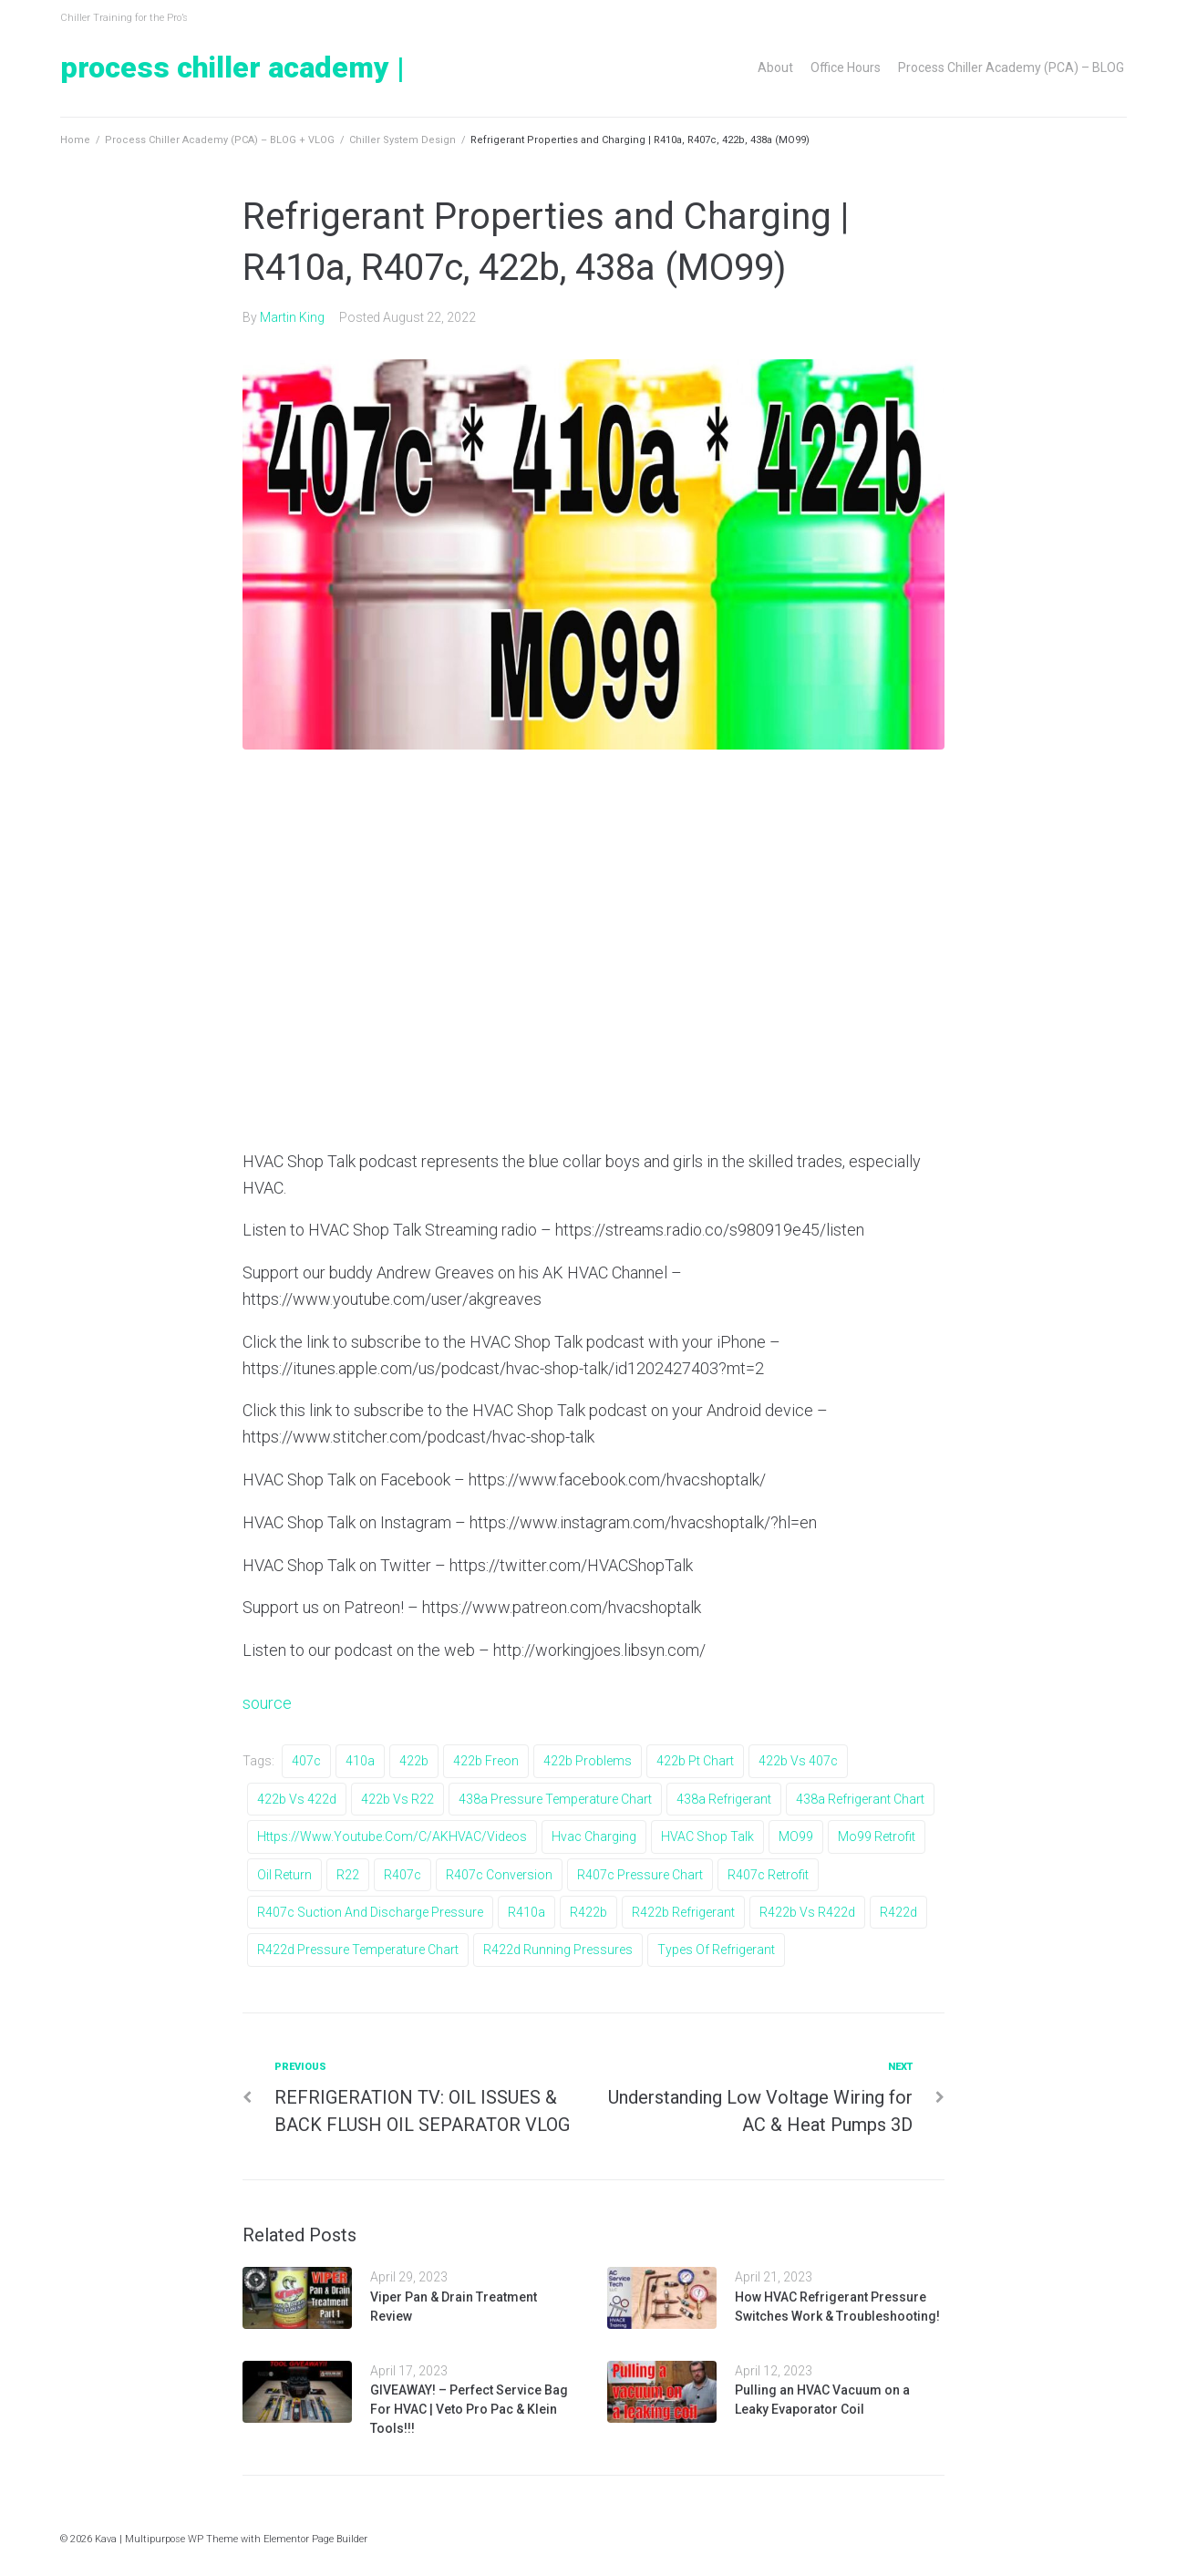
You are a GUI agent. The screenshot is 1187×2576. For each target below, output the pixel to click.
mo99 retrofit (876, 1836)
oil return (284, 1874)
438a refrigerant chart (860, 1799)
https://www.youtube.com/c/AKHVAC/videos (392, 1836)
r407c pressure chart (640, 1874)
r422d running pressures (558, 1949)
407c (306, 1761)
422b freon (486, 1761)
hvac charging (594, 1836)
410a (360, 1761)
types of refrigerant (716, 1949)
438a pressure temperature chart (555, 1799)
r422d (898, 1912)
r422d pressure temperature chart (358, 1949)
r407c (402, 1874)
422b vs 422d (296, 1799)
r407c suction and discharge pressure (370, 1912)
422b (413, 1761)
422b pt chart (695, 1761)
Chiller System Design (402, 140)
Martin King (292, 317)
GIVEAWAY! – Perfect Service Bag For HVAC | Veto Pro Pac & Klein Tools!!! (469, 2409)
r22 (347, 1874)
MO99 (796, 1836)
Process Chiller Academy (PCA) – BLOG (1011, 67)
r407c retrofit (768, 1874)
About (775, 67)
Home (75, 140)
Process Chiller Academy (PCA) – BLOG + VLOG (220, 140)
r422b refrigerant (683, 1912)
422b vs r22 (397, 1799)
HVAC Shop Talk (707, 1836)
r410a (526, 1912)
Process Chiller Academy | (232, 67)
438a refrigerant (723, 1799)
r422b (588, 1912)
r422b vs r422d (807, 1912)
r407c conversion (499, 1874)
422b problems (587, 1761)
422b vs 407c (798, 1761)
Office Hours (845, 67)
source (267, 1702)
